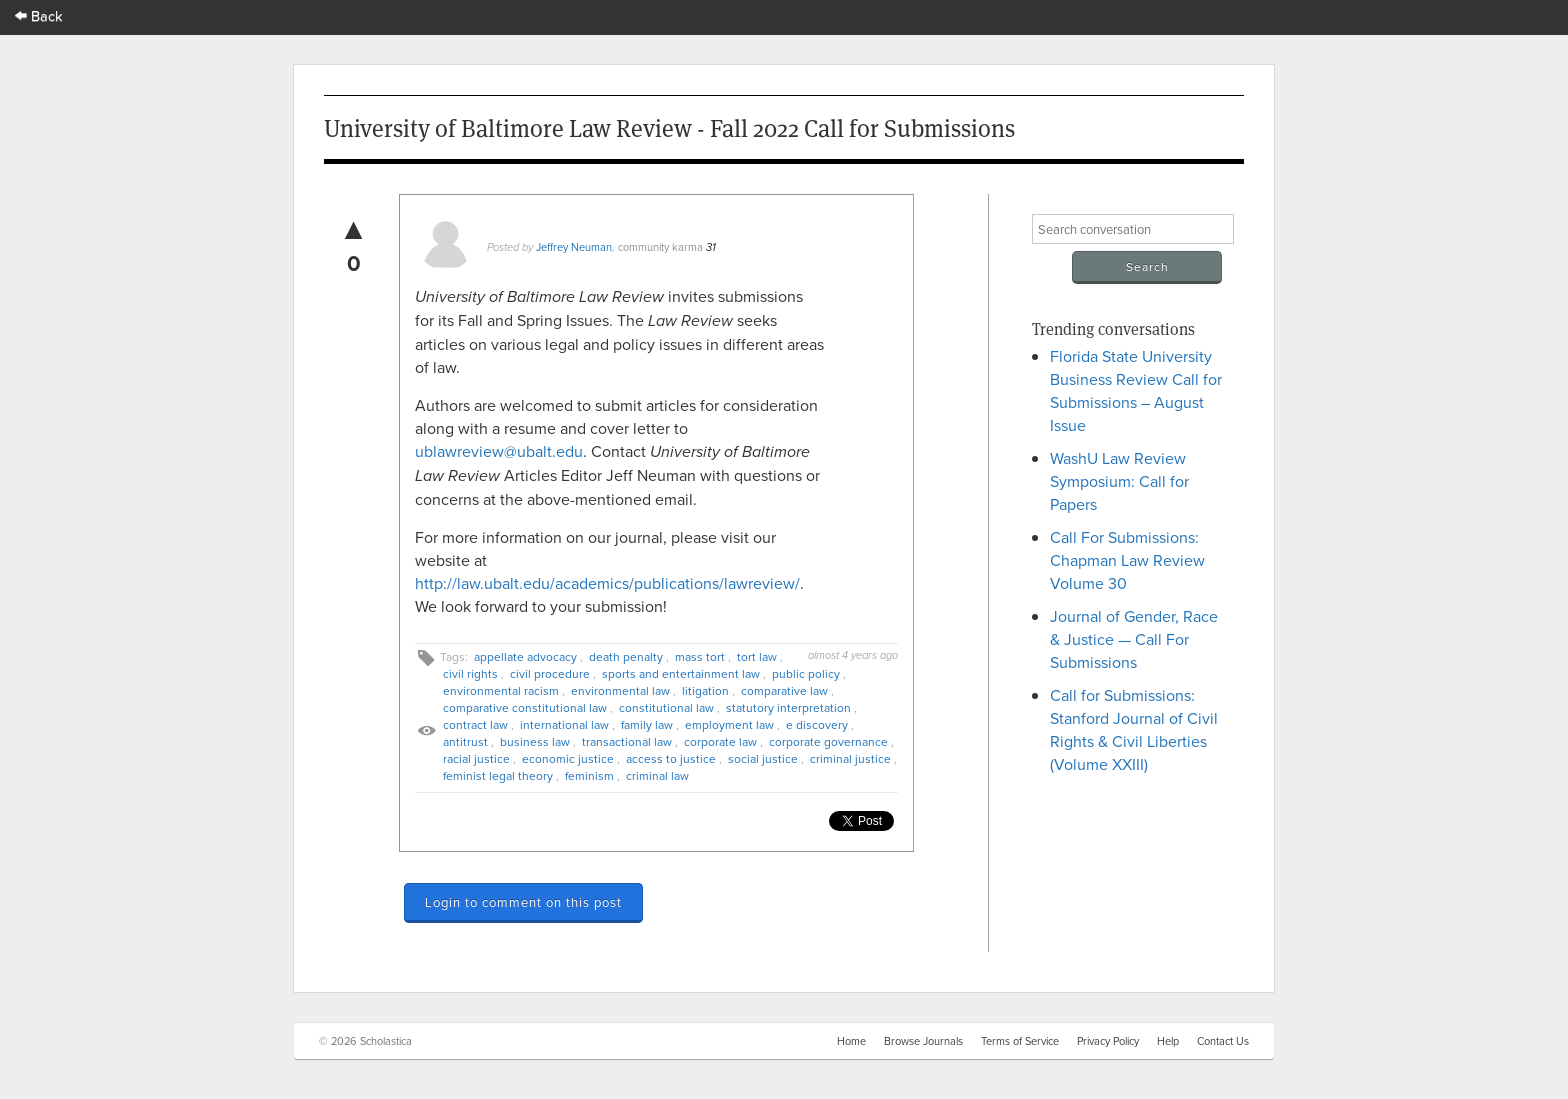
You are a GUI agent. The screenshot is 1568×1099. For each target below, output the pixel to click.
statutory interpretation (788, 707)
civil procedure (550, 673)
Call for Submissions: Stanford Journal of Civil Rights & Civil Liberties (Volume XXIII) (1134, 729)
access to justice (671, 758)
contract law (475, 724)
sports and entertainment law (681, 673)
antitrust (465, 741)
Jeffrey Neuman (574, 247)
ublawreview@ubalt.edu (499, 451)
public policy (806, 673)
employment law (729, 724)
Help (1168, 1041)
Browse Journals (923, 1041)
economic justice (568, 758)
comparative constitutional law (525, 707)
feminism (589, 775)
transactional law (627, 741)
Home (851, 1041)
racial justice (476, 758)
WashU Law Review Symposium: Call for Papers (1119, 481)
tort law (757, 656)
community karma (660, 247)
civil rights (470, 673)
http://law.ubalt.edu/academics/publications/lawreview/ (607, 583)
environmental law (620, 690)
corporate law (720, 741)
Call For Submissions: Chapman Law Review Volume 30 (1127, 560)
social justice (763, 758)
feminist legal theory (498, 775)
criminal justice (850, 758)
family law (647, 724)
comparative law (784, 690)
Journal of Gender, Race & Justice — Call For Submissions (1134, 639)
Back (39, 15)
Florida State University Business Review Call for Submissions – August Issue (1136, 390)
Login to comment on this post (523, 902)
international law (564, 724)
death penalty (626, 656)
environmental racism (501, 690)
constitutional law (666, 707)
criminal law (657, 775)
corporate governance (828, 741)
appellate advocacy (525, 656)
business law (535, 741)
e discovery (817, 724)
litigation (705, 690)
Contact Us (1223, 1041)
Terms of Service (1020, 1041)
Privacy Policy (1108, 1041)
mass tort (700, 656)
